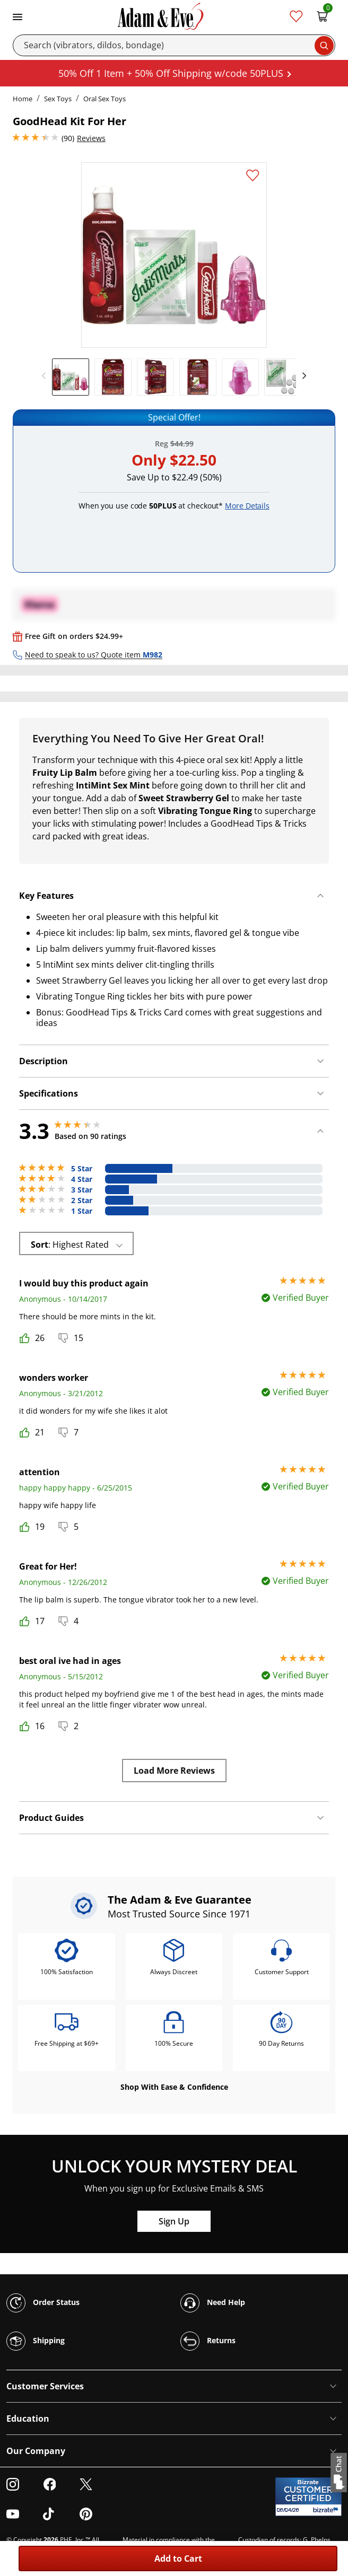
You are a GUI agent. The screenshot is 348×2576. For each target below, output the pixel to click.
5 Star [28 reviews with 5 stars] (81, 1168)
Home (22, 98)
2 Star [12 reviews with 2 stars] (81, 1200)
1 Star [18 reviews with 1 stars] (81, 1211)
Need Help (212, 2302)
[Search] (174, 45)
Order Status (43, 2302)
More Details (247, 506)
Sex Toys (58, 98)
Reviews (91, 138)
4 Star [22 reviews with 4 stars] (81, 1179)
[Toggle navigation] (17, 16)
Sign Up (174, 2221)
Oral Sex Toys (104, 98)
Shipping (35, 2341)
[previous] (46, 376)
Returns (208, 2341)
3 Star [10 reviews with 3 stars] (81, 1190)
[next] (301, 376)
